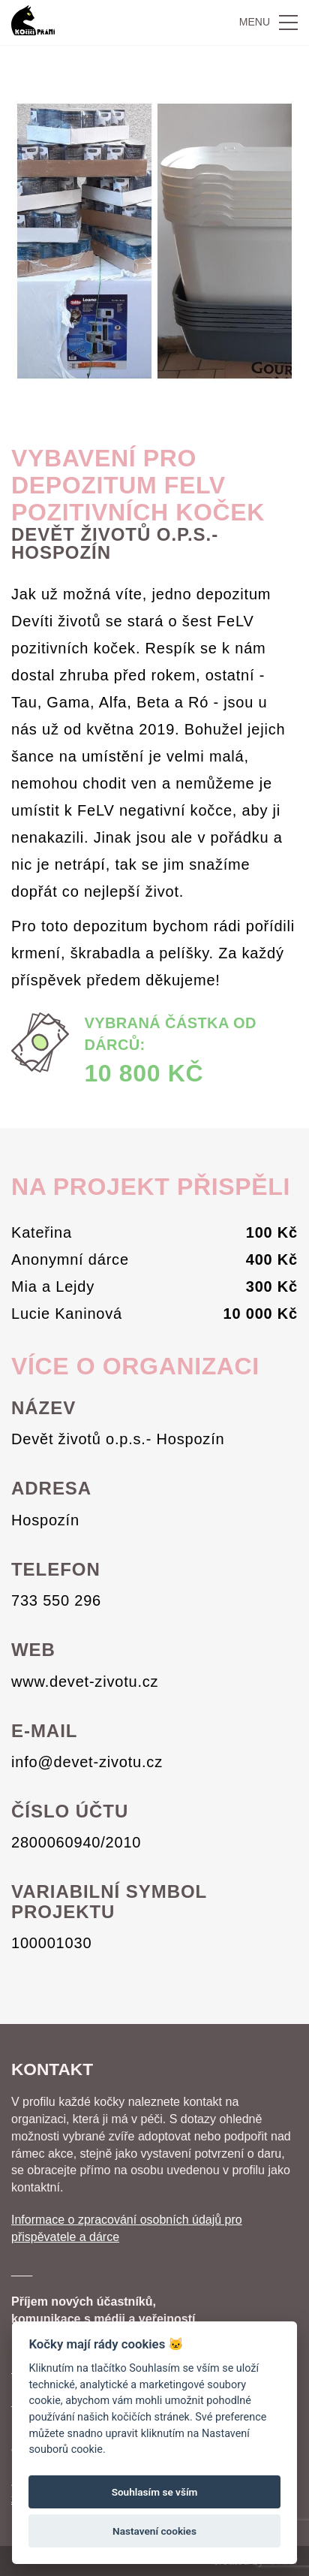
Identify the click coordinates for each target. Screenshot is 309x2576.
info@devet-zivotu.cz (87, 1762)
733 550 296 (56, 1600)
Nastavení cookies (154, 2531)
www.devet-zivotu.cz (84, 1681)
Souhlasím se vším (155, 2492)
